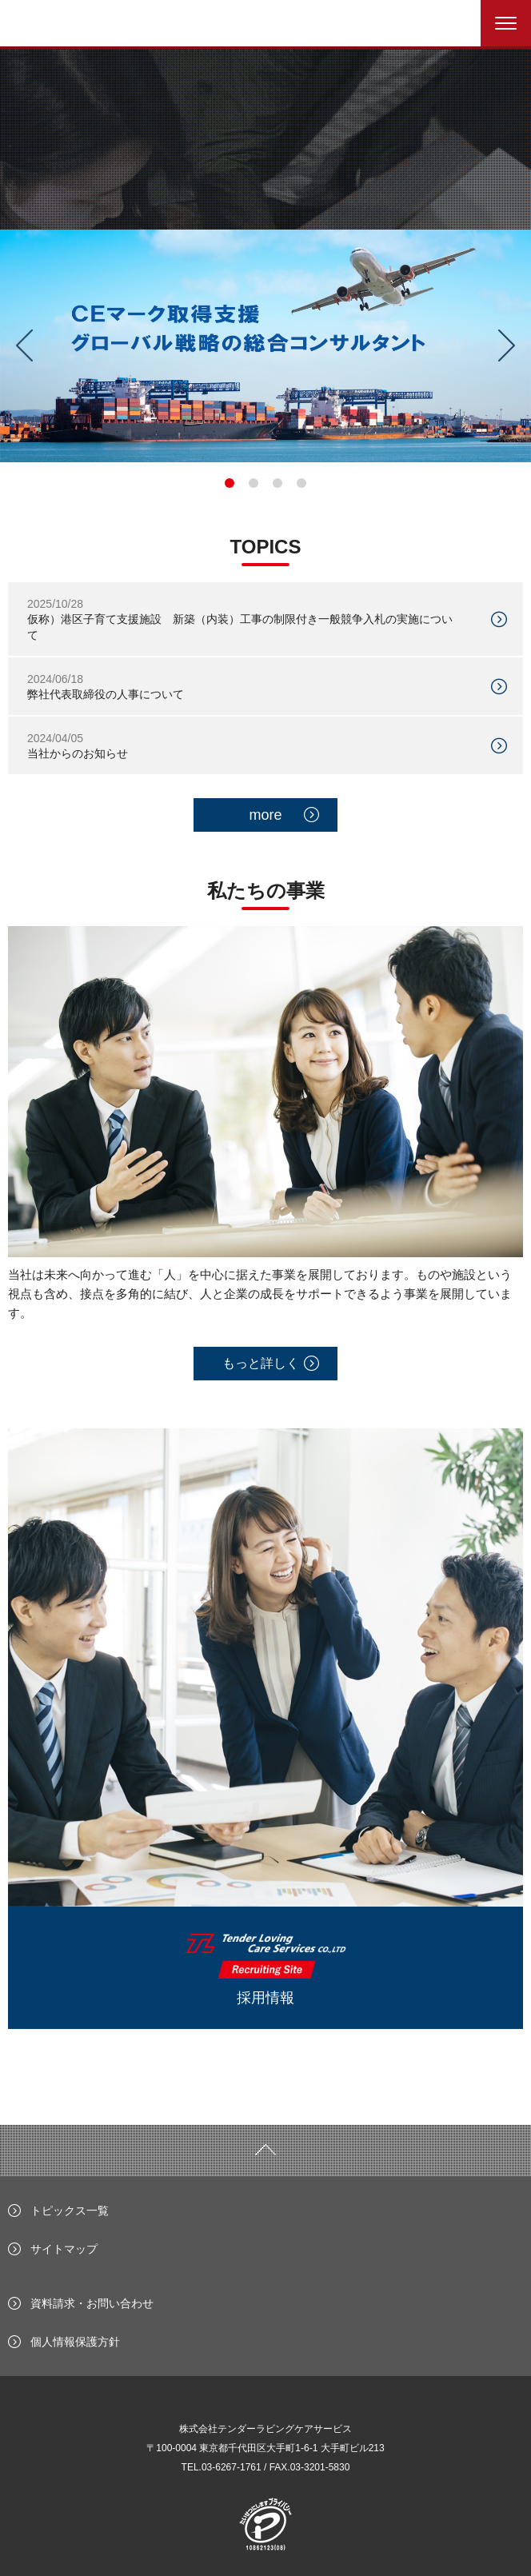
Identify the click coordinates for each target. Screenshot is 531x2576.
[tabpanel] (265, 346)
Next (512, 345)
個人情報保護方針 (75, 2341)
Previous (18, 345)
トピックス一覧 (69, 2210)
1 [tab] (229, 483)
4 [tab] (301, 483)
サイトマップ (64, 2249)
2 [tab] (253, 483)
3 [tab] (277, 483)
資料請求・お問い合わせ (92, 2303)
